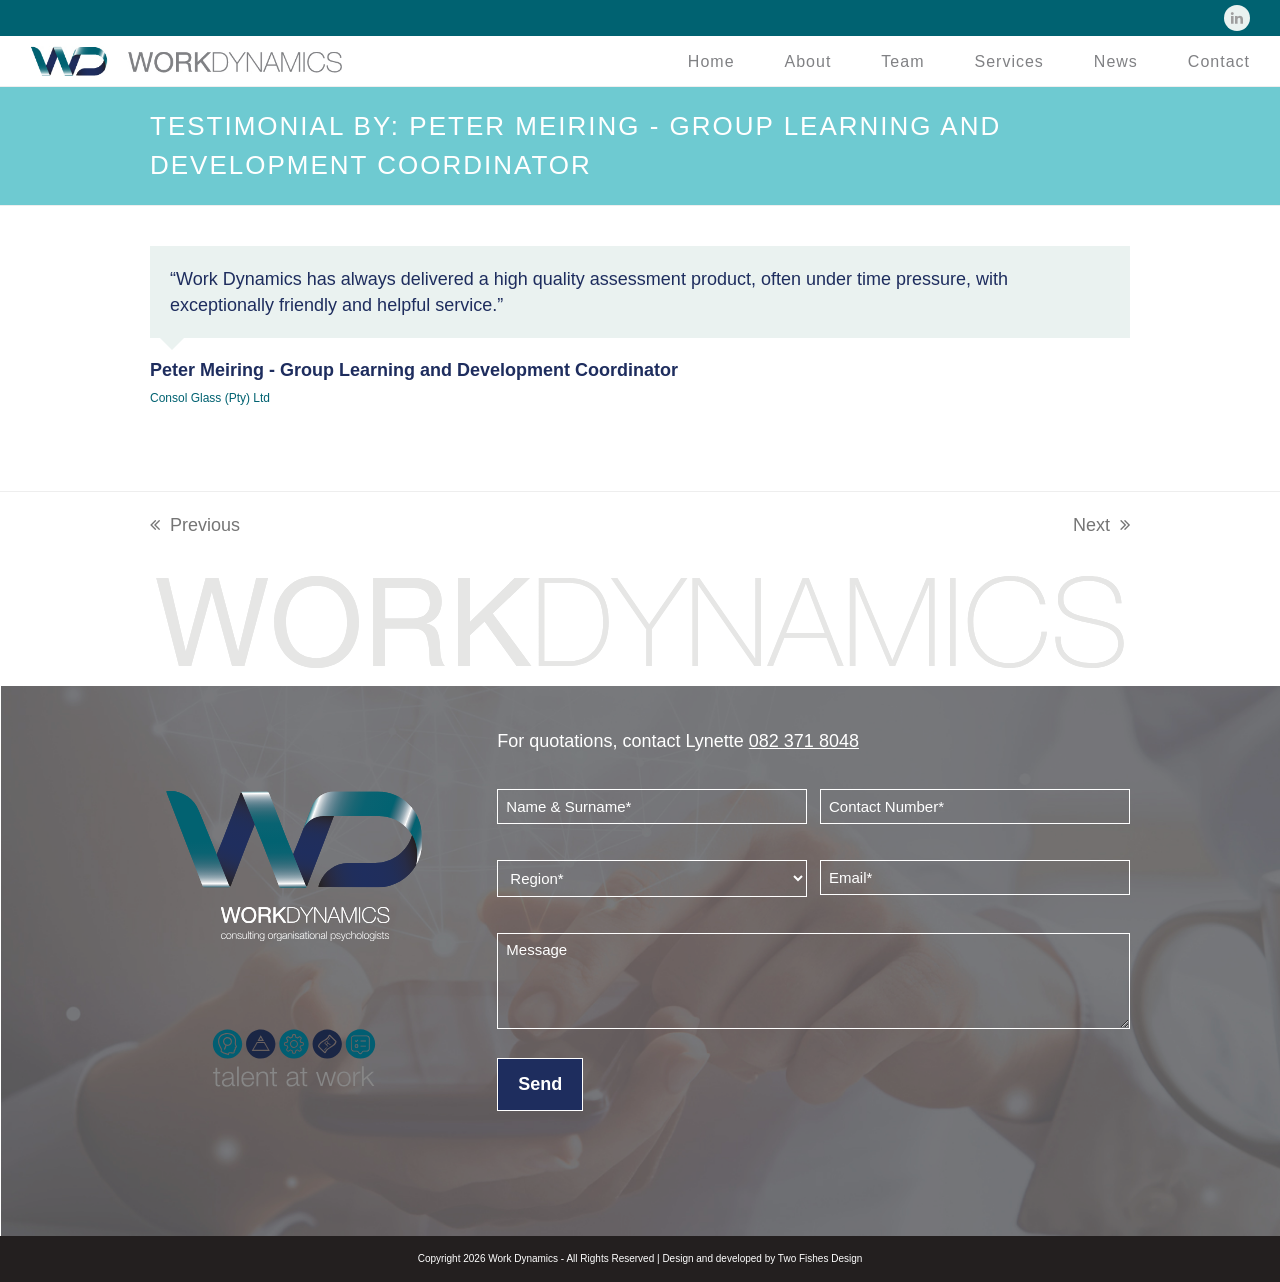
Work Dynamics (523, 1258)
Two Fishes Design (820, 1258)
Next (1101, 525)
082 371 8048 (804, 741)
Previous (195, 525)
